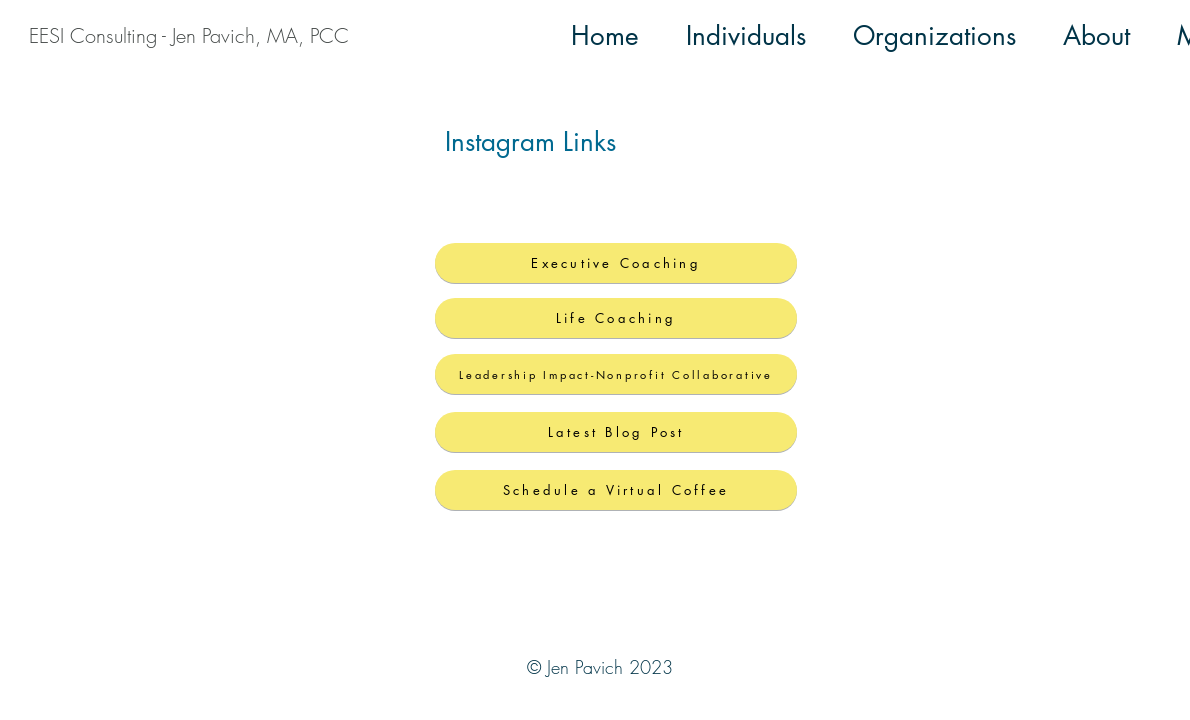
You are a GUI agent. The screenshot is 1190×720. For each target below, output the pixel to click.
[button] (746, 36)
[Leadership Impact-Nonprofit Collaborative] (616, 374)
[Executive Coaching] (616, 263)
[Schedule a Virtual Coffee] (616, 490)
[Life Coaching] (616, 318)
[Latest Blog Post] (616, 432)
